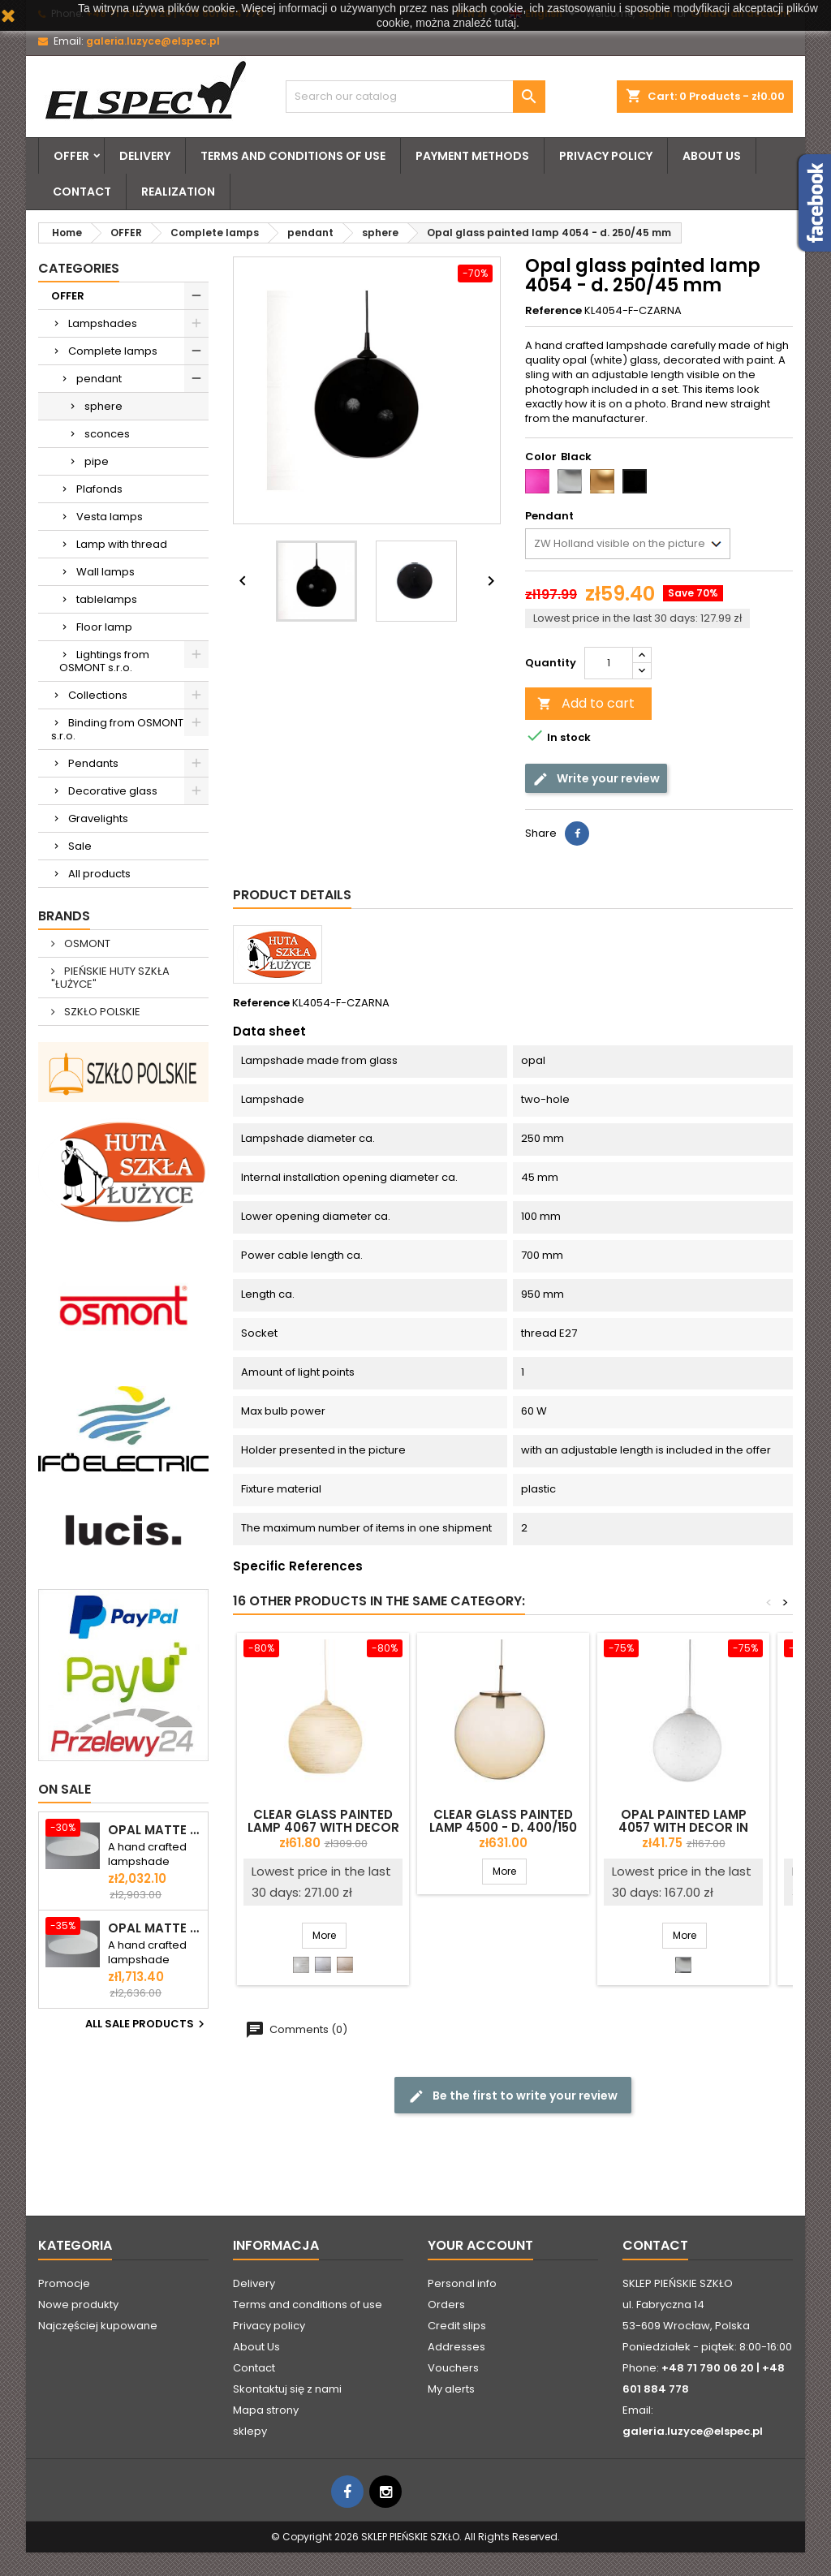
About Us (711, 156)
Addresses (456, 2346)
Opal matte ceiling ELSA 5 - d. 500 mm (154, 1928)
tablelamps (106, 599)
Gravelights (98, 818)
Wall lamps (105, 571)
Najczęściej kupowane (97, 2325)
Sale (80, 846)
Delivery (144, 156)
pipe (96, 461)
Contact (82, 191)
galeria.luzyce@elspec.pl (153, 41)
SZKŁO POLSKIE (101, 1011)
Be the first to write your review (513, 2095)
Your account (480, 2245)
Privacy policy (605, 156)
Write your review (596, 778)
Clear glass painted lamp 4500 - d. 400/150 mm (503, 1827)
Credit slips (457, 2325)
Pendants (93, 763)
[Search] (415, 96)
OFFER (71, 156)
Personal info (462, 2283)
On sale (64, 1789)
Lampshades (102, 323)
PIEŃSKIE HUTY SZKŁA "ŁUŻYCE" (110, 977)
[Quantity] (608, 663)
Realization (178, 191)
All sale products (147, 2024)
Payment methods (472, 156)
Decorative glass (112, 791)
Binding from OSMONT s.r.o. (117, 729)
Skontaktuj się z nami (287, 2389)
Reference (553, 311)
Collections (97, 695)
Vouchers (453, 2368)
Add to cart (586, 703)
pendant (99, 378)
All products (99, 873)
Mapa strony (266, 2410)
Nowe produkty (78, 2304)
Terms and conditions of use (292, 156)
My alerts (451, 2389)
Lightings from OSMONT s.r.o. (104, 661)
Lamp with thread (121, 544)
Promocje (64, 2283)
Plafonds (99, 489)
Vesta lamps (109, 516)
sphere (103, 406)
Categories (78, 268)
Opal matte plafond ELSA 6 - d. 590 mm (154, 1830)
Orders (446, 2304)
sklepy (250, 2431)
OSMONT (86, 943)
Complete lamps (112, 351)
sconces (107, 434)
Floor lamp (104, 627)
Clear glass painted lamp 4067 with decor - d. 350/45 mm (323, 1827)
